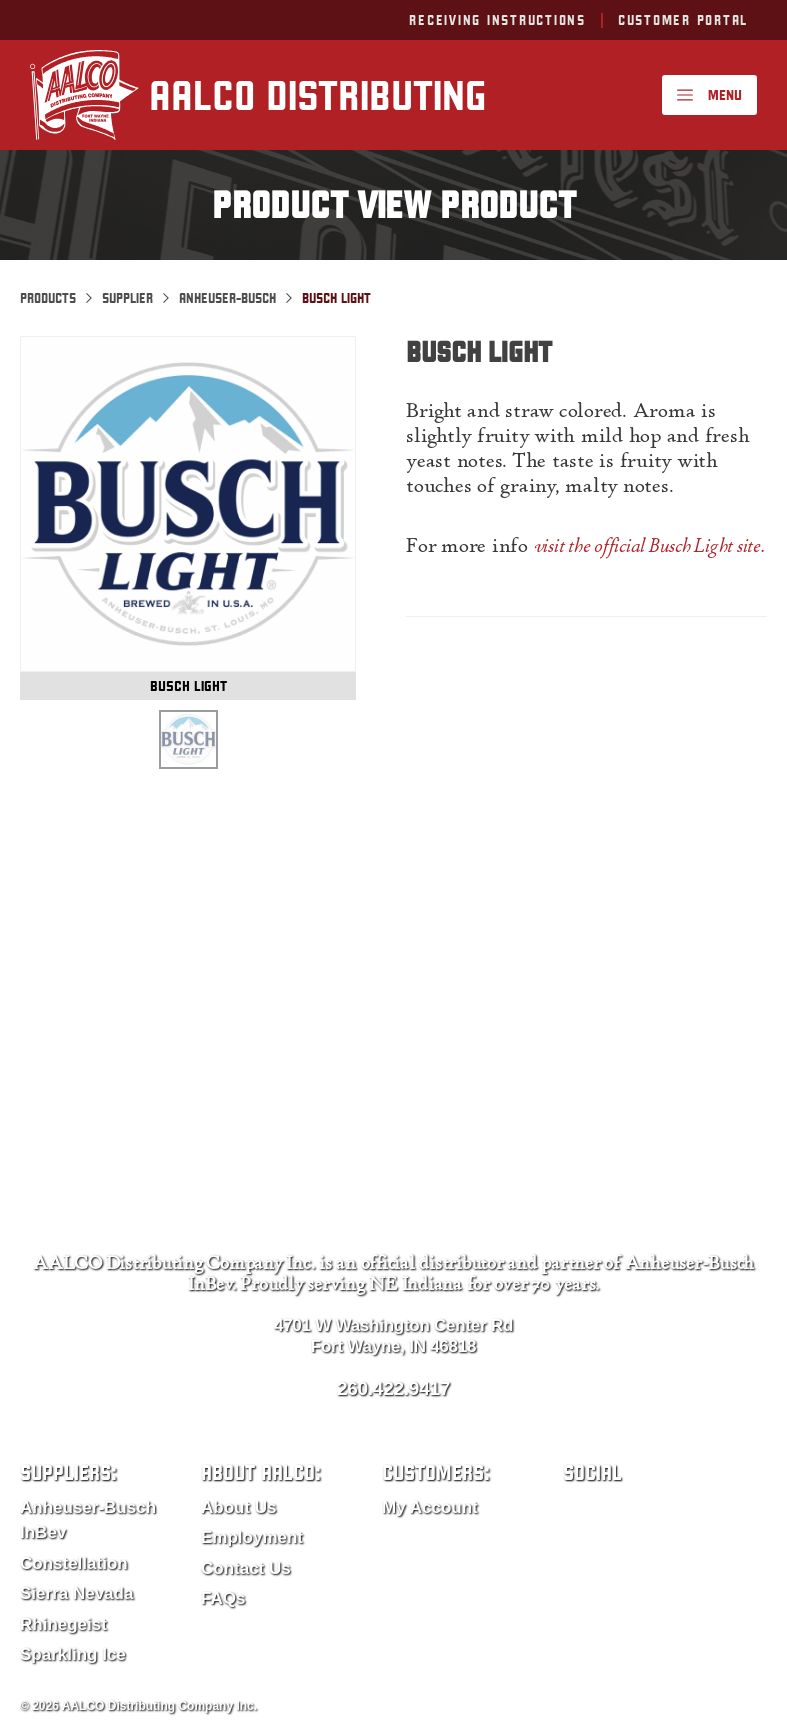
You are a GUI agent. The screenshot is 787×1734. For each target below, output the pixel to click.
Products (48, 298)
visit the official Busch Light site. (649, 548)
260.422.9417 (393, 1388)
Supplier (127, 298)
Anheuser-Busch (227, 298)
